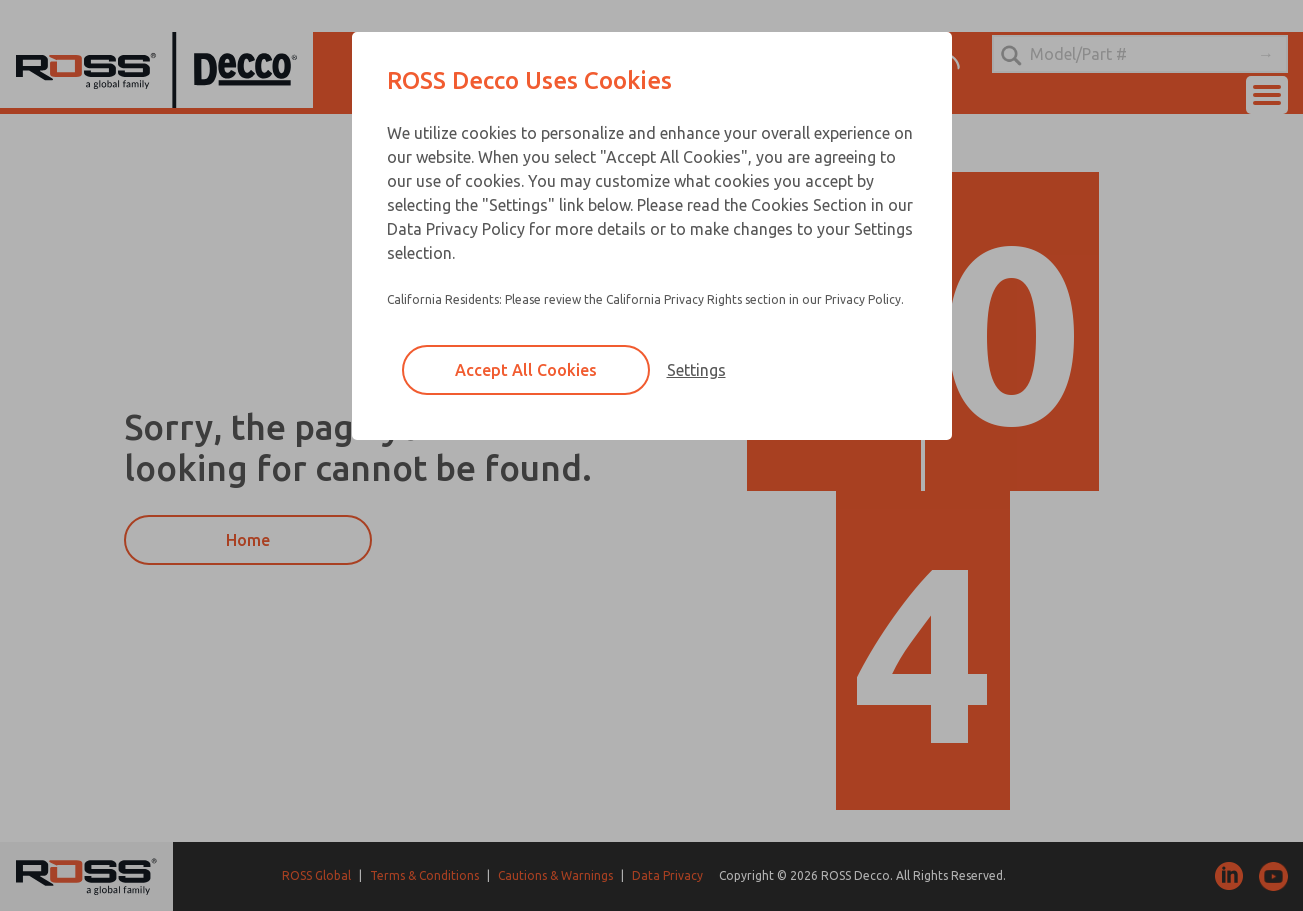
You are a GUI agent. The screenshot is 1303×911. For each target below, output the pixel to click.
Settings (696, 370)
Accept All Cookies (526, 370)
